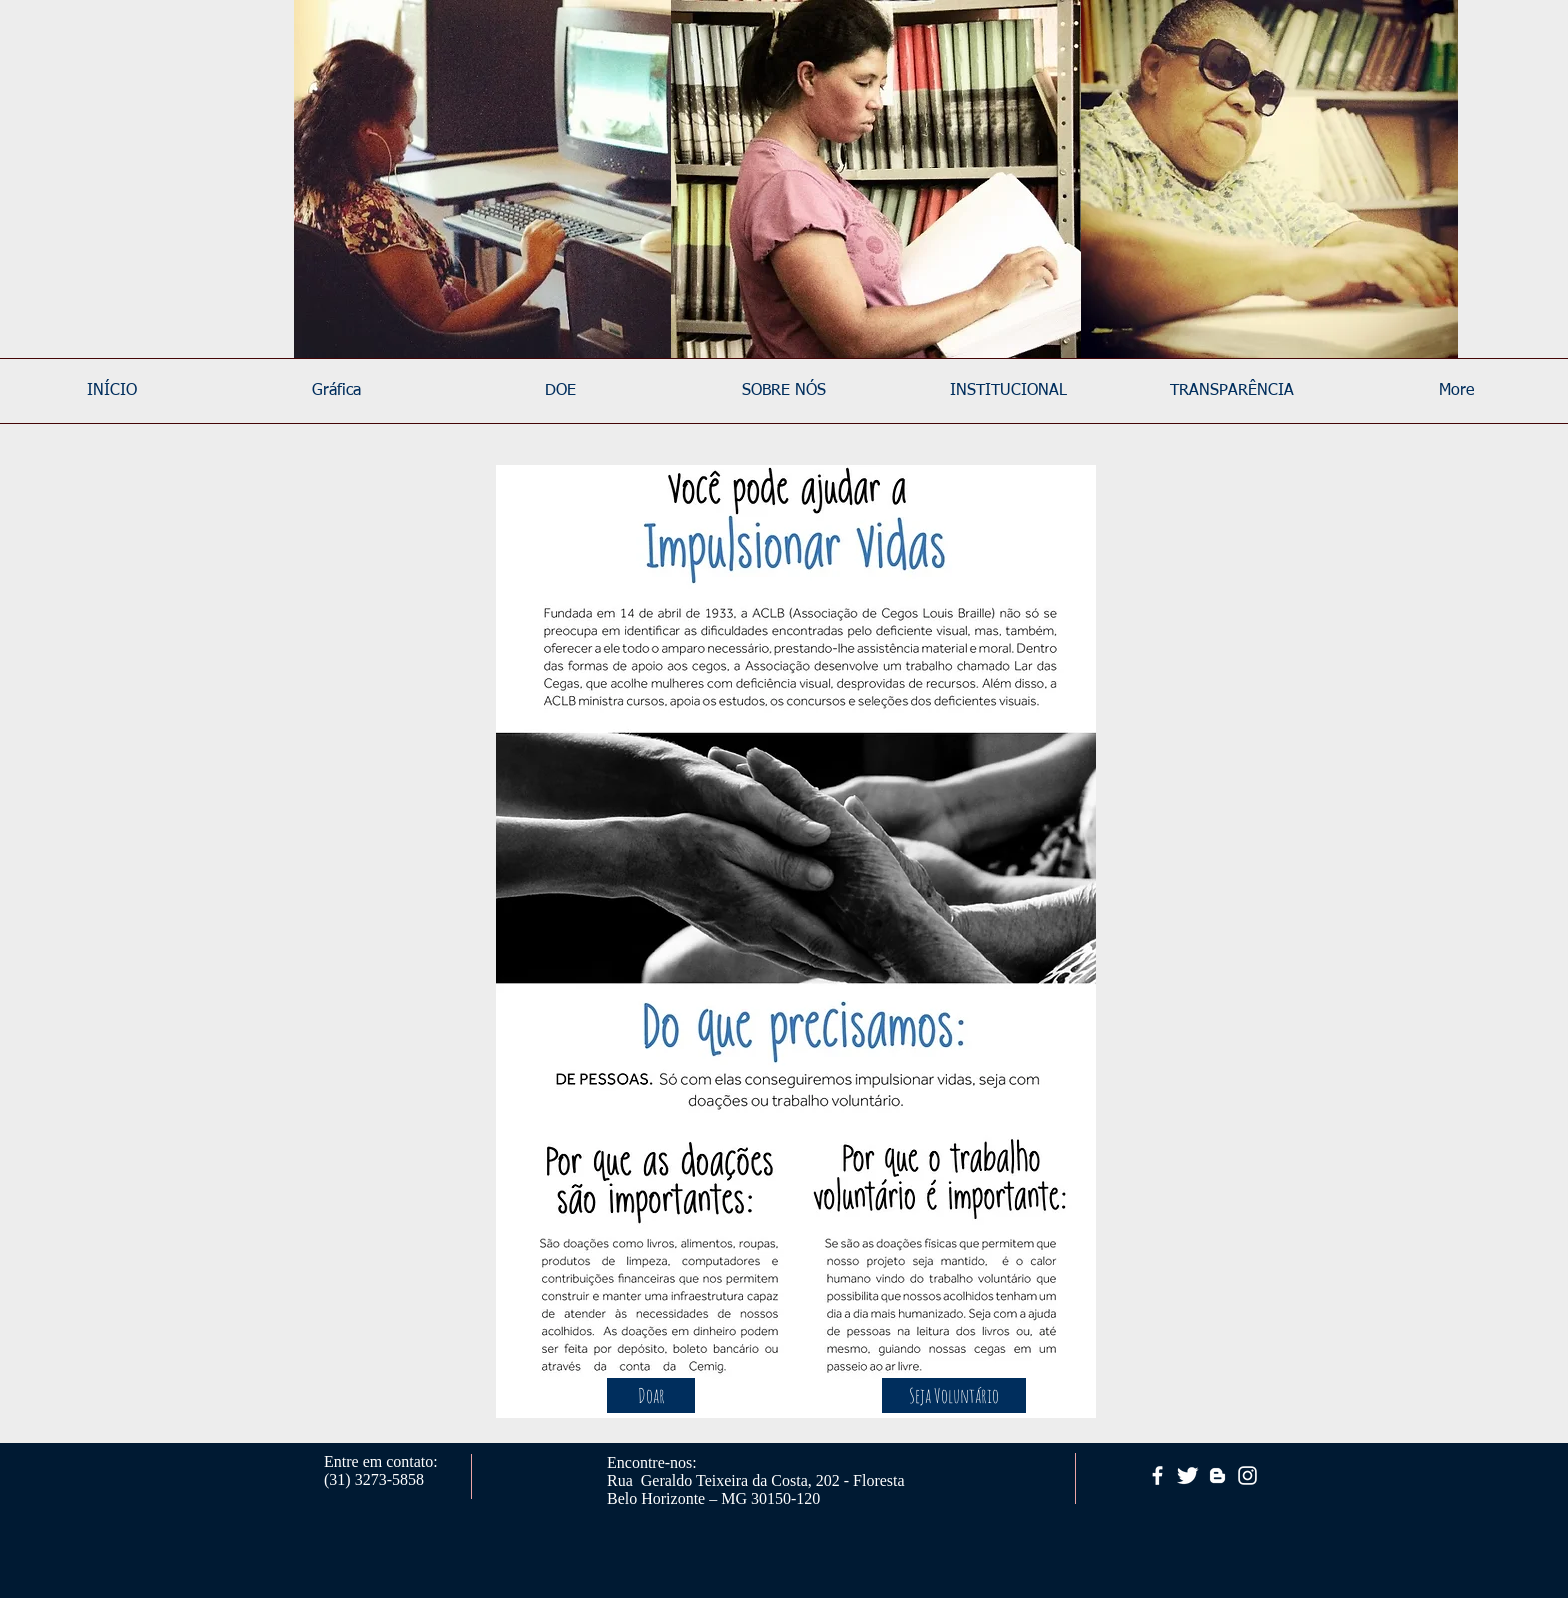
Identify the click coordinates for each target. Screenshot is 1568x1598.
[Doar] (651, 1395)
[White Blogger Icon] (1217, 1475)
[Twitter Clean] (1187, 1475)
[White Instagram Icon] (1247, 1475)
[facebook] (1157, 1475)
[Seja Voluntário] (954, 1395)
